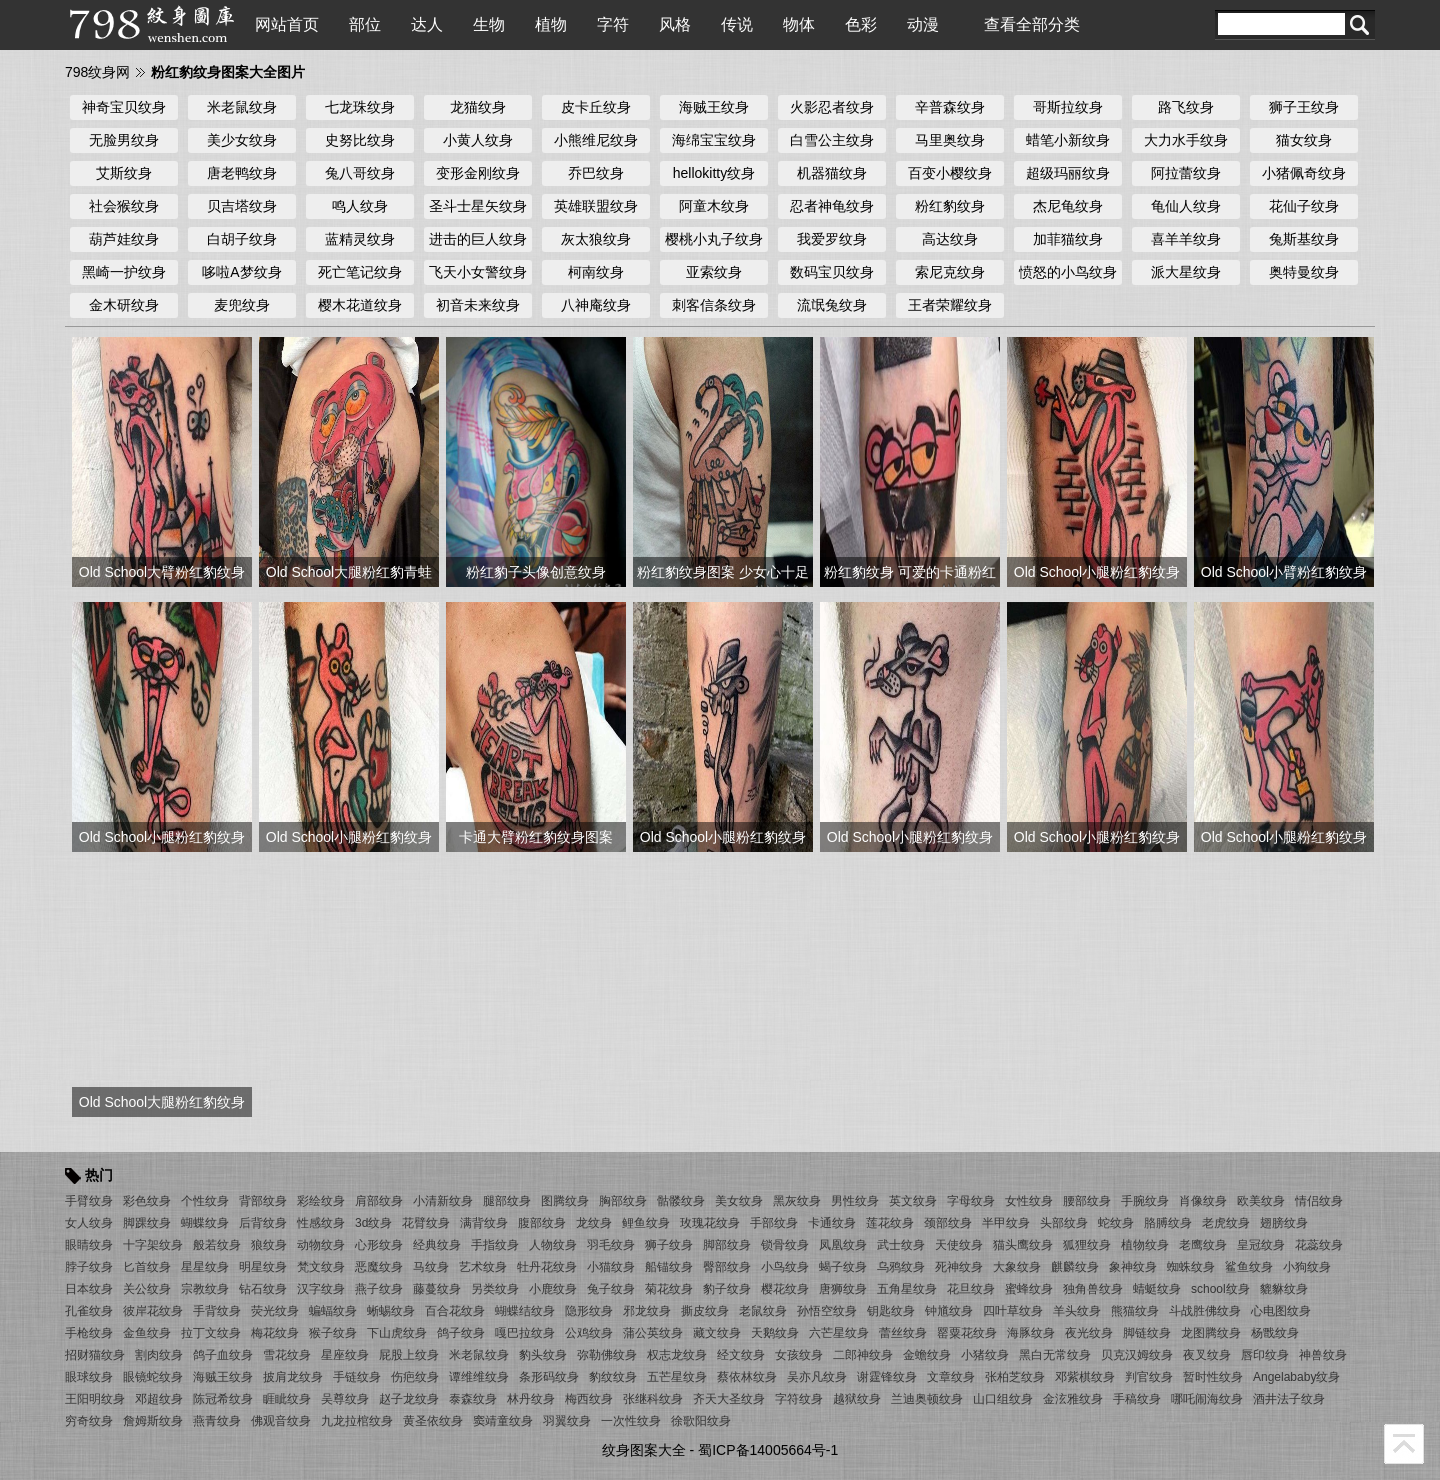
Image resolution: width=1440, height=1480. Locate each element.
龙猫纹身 (478, 107)
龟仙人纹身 (1186, 206)
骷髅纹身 (681, 1201)
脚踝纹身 (147, 1223)
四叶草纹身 (1013, 1311)
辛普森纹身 (950, 107)
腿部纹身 (507, 1201)
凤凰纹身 (843, 1245)
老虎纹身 (1226, 1223)
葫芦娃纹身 (124, 239)
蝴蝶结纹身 (525, 1311)
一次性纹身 (631, 1421)
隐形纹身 (589, 1311)
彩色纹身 (147, 1201)
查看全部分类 (1032, 24)
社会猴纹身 (124, 206)
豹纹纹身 (613, 1377)
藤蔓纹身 (437, 1289)
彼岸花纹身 (153, 1311)
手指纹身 (495, 1245)
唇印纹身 (1265, 1355)
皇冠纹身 (1261, 1245)
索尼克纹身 (950, 272)
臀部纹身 (727, 1267)
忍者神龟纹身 (832, 206)
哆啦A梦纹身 (241, 272)
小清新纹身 (443, 1201)
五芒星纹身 (677, 1377)
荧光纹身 (275, 1311)
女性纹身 (1029, 1201)
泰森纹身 (473, 1399)
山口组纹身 (1003, 1399)
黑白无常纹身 (1055, 1355)
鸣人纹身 (360, 206)
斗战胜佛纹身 (1205, 1311)
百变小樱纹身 (950, 173)
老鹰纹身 (1203, 1245)
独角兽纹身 (1093, 1289)
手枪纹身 (89, 1333)
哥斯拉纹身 (1068, 107)
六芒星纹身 (839, 1333)
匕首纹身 (147, 1267)
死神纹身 (959, 1267)
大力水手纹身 (1186, 140)
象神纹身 (1133, 1267)
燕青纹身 (217, 1421)
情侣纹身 (1319, 1201)
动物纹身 (321, 1245)
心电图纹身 (1281, 1311)
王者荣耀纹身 (950, 305)
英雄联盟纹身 (596, 206)
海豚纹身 (1031, 1333)
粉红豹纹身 (950, 206)
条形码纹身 (549, 1377)
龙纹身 (594, 1223)
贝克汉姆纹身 (1137, 1355)
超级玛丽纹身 (1068, 173)
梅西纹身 (589, 1399)
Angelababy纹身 (1296, 1377)
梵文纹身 (321, 1267)
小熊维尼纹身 (596, 140)
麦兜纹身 (242, 305)
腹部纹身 (542, 1223)
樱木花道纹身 (360, 305)
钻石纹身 (263, 1289)
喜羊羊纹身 (1186, 239)
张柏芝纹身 (1015, 1377)
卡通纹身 (832, 1223)
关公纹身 (147, 1289)
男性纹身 (855, 1201)
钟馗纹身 (949, 1311)
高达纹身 (950, 239)
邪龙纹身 (647, 1311)
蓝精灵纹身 (360, 239)
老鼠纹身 (763, 1311)
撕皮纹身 (705, 1311)
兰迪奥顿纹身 (927, 1399)
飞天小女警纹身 (478, 272)
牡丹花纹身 (547, 1267)
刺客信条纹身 (714, 305)
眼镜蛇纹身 (153, 1377)
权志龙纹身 (677, 1355)
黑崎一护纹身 (124, 272)
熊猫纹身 (1135, 1311)
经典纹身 (437, 1245)
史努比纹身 (360, 140)
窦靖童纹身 (503, 1421)
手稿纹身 (1137, 1399)
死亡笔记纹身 (360, 272)
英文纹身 (913, 1201)
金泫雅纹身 (1073, 1399)
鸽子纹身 (461, 1333)
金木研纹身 (124, 305)
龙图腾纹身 (1211, 1333)
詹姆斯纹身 (153, 1421)
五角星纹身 (907, 1289)
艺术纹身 (483, 1267)
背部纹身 (263, 1201)
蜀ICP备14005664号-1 (768, 1450)
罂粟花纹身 (967, 1333)
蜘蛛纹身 (1191, 1267)
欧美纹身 (1261, 1201)
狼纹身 (269, 1245)
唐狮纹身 (843, 1289)
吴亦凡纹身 (817, 1377)
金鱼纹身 (147, 1333)
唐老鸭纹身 (242, 173)
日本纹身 (89, 1289)
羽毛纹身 (611, 1245)
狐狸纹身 (1087, 1245)
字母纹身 (971, 1201)
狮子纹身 (669, 1245)
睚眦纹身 (287, 1399)
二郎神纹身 (863, 1355)
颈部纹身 (948, 1223)
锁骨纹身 (785, 1245)
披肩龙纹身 (293, 1377)
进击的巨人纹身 (478, 239)
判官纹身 (1149, 1377)
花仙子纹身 (1304, 206)
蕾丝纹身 (903, 1333)
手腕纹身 (1145, 1201)
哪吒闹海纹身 (1207, 1399)
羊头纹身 (1077, 1311)
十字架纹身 (153, 1245)
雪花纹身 (287, 1355)
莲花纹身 (890, 1223)
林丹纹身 (531, 1399)
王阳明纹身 (95, 1399)
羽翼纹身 (567, 1421)
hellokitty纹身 (714, 173)
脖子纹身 (89, 1267)
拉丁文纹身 (211, 1333)
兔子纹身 (611, 1289)
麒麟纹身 (1075, 1267)
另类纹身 (495, 1289)
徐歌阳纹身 (701, 1421)
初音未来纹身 (478, 305)
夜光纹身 (1089, 1333)
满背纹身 (484, 1223)
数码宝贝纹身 (832, 272)
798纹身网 (97, 72)
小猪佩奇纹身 (1304, 173)
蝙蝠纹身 (333, 1311)
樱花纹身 (785, 1289)
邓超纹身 (159, 1399)
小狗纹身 (1307, 1267)
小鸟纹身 (785, 1267)
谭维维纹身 (479, 1377)
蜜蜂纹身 (1029, 1289)
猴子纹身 (333, 1333)
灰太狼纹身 (596, 239)
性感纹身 (321, 1223)
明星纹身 (263, 1267)
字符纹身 (799, 1399)
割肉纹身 (159, 1355)
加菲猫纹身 (1068, 239)
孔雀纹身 (89, 1311)
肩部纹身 (379, 1201)
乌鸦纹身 (901, 1267)
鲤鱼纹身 (646, 1223)
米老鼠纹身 (242, 107)
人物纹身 (553, 1245)
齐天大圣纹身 (729, 1399)
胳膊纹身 (1168, 1223)
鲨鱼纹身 (1249, 1267)
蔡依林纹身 (747, 1377)
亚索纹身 (714, 272)
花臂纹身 (426, 1223)
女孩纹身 (799, 1355)
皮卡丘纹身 (596, 107)
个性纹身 (205, 1201)
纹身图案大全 (644, 1450)
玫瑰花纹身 (710, 1223)
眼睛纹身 (89, 1245)
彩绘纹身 (321, 1201)
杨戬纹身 (1275, 1333)
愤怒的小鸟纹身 (1068, 272)
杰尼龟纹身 (1068, 206)
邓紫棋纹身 (1085, 1377)
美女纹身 (739, 1201)
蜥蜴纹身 (391, 1311)
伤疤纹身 (415, 1377)
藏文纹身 (717, 1333)
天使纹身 (959, 1245)
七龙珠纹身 (360, 107)
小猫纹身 (611, 1267)
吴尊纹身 (345, 1399)
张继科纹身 (653, 1399)
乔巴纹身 (596, 173)
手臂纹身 (89, 1201)
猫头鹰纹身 (1023, 1245)
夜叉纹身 (1207, 1355)
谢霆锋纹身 (887, 1377)
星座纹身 (345, 1355)
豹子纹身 (727, 1289)
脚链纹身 (1147, 1333)
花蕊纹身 (1319, 1245)
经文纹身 (741, 1355)
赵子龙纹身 (409, 1399)
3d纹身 (373, 1223)
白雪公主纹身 (832, 140)
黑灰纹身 (797, 1201)
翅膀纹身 (1284, 1223)
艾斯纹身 (124, 173)
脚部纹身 (727, 1245)
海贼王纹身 (714, 107)
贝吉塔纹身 (242, 206)
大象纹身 (1017, 1267)
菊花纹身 (669, 1289)
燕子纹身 (379, 1289)
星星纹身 (205, 1267)
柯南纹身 (596, 272)
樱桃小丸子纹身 (714, 239)
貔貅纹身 (1284, 1289)
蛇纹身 (1116, 1223)
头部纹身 (1064, 1223)
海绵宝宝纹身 (714, 140)
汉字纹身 (321, 1289)
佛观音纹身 (281, 1421)
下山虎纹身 (397, 1333)
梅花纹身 (275, 1333)
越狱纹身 (857, 1399)
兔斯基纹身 (1304, 239)
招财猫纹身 (95, 1355)
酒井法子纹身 (1289, 1399)
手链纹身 (357, 1377)
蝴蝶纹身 (205, 1223)
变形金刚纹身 (478, 173)
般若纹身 (217, 1245)
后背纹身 (263, 1223)
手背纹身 (217, 1311)
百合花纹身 (455, 1311)
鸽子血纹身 (223, 1355)
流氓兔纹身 (832, 305)
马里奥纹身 (950, 140)
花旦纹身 (971, 1289)
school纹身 (1220, 1289)
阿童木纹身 (714, 206)
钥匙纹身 (891, 1311)
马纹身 (431, 1267)
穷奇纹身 (89, 1421)
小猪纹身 (985, 1355)
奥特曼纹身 (1304, 272)
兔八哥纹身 (360, 173)
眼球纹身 (89, 1377)
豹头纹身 (543, 1355)
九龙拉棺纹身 (357, 1421)
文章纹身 (951, 1377)
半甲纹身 (1006, 1223)
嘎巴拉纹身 (525, 1333)
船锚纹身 (669, 1267)
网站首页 (287, 24)
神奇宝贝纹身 (124, 107)
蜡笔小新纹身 (1068, 140)
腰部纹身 (1087, 1201)
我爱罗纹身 (832, 239)
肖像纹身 (1203, 1201)
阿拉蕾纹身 (1186, 173)
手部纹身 (774, 1223)
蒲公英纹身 (653, 1333)
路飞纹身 (1186, 107)
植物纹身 (1145, 1245)
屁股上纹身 (409, 1355)
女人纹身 (89, 1223)
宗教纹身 (205, 1289)
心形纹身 (379, 1245)
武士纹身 (901, 1245)
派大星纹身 (1186, 272)
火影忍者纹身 (832, 107)
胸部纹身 (623, 1201)
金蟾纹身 (927, 1355)
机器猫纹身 (832, 173)
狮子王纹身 (1304, 107)
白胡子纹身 (242, 239)
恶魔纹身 (379, 1267)
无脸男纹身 (124, 140)
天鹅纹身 (775, 1333)
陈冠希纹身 (223, 1399)
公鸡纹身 (589, 1333)
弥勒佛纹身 (607, 1355)
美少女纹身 (242, 140)
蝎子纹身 (843, 1267)
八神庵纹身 (596, 305)
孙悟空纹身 (827, 1311)
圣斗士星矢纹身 (478, 206)
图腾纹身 (565, 1201)
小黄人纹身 (478, 140)
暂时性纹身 (1213, 1377)
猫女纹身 (1304, 140)
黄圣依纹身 (433, 1421)
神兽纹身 (1323, 1355)
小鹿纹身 (553, 1289)
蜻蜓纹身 (1157, 1289)
